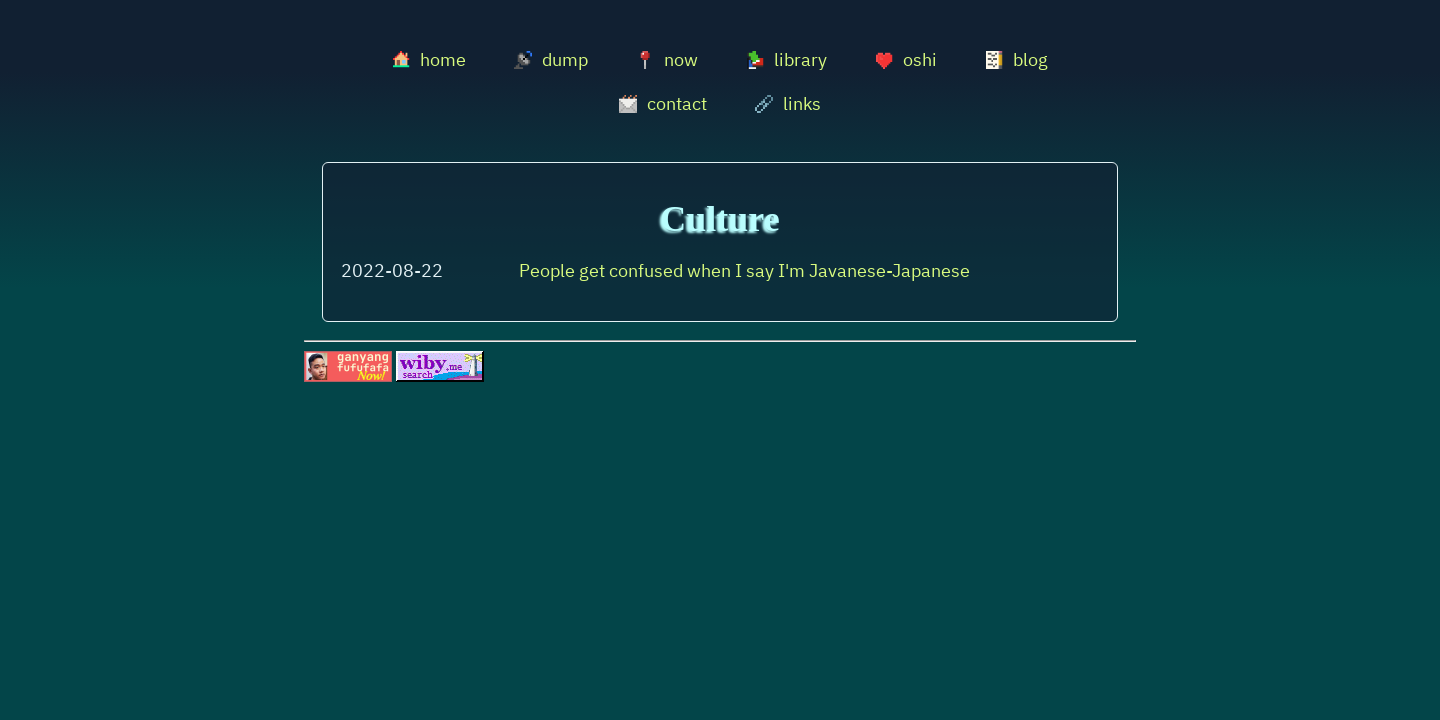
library (786, 59)
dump (551, 59)
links (788, 103)
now (667, 59)
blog (1016, 59)
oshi (906, 59)
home (429, 59)
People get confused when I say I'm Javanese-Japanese (744, 270)
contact (663, 103)
